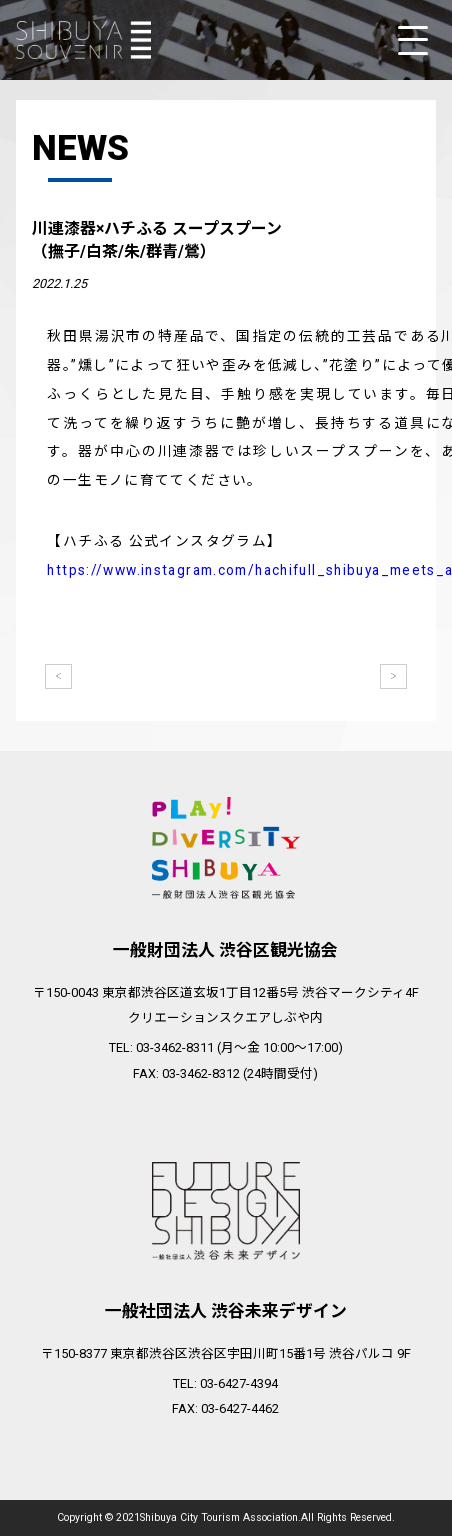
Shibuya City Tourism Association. (220, 1518)
